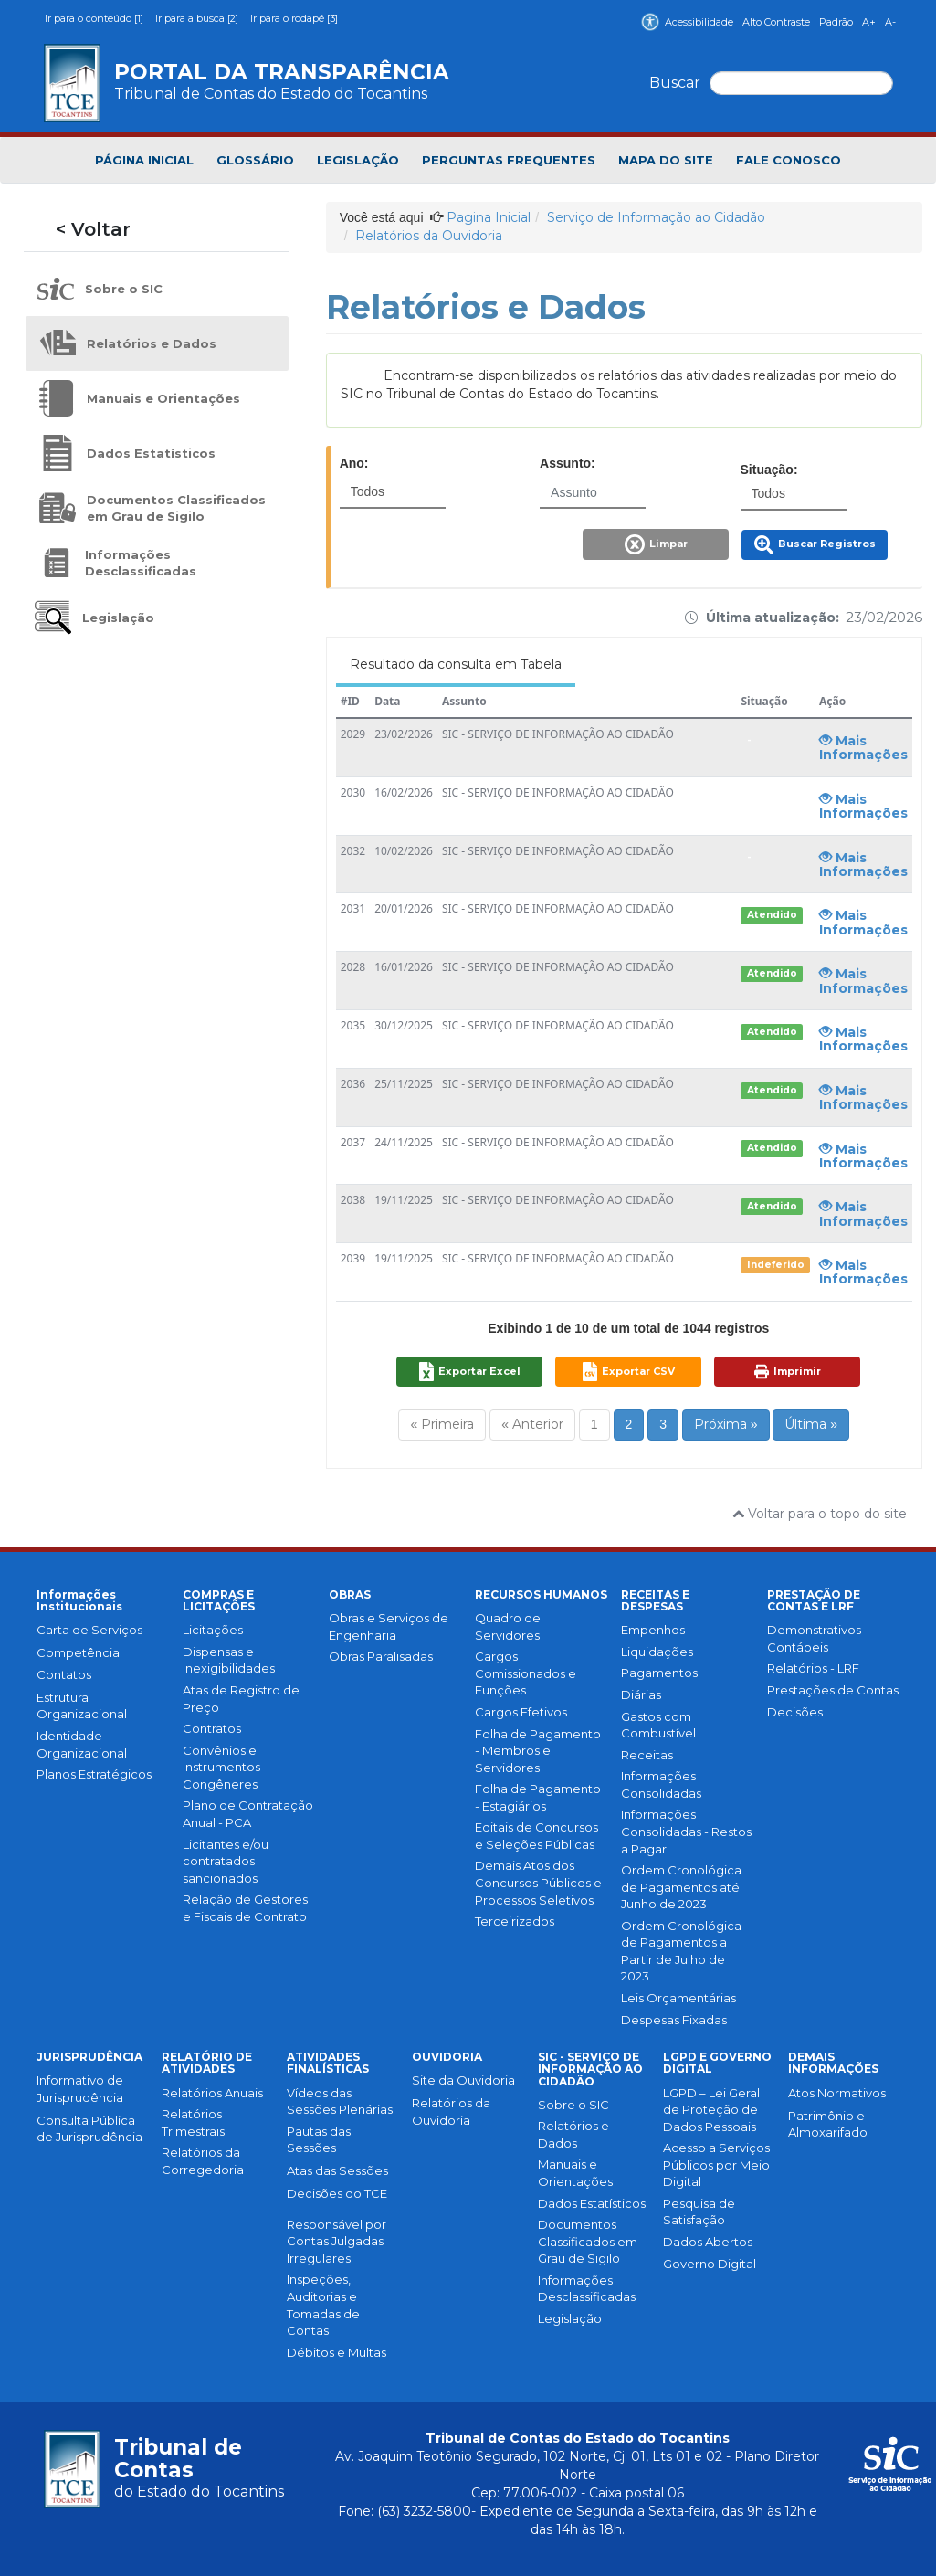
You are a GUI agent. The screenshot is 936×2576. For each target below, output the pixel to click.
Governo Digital (709, 2263)
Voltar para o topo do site (819, 1513)
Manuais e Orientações (575, 2173)
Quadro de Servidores (508, 1626)
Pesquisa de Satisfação (699, 2212)
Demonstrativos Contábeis (814, 1638)
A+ (869, 22)
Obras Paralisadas (381, 1656)
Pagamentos (659, 1672)
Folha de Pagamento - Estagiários (538, 1797)
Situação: (769, 469)
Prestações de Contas (833, 1690)
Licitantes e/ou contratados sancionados (225, 1861)
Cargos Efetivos (521, 1712)
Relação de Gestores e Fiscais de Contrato (245, 1908)
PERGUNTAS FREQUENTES (508, 160)
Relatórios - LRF (813, 1668)
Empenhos (653, 1629)
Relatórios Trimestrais (193, 2122)
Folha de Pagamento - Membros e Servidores (538, 1750)
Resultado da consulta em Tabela (456, 664)
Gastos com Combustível (658, 1725)
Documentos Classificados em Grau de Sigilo (587, 2241)
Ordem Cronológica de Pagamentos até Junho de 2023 (681, 1887)
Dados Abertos (707, 2241)
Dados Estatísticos (592, 2203)
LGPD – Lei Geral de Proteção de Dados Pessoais (711, 2109)
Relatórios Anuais (212, 2092)
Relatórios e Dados (573, 2134)
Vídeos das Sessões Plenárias (340, 2101)
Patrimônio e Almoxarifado (828, 2124)
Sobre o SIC (573, 2104)
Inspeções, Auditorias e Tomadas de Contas (323, 2305)
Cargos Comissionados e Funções (525, 1673)
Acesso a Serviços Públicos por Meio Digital (716, 2164)
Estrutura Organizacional (82, 1706)
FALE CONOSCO (788, 160)
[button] (657, 550)
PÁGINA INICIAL (144, 160)
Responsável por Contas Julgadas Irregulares (336, 2241)
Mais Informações (863, 748)
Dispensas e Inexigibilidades (229, 1660)
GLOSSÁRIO (255, 160)
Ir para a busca (198, 18)
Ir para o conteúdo (95, 18)
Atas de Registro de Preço (241, 1699)
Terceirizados (514, 1921)
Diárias (641, 1694)
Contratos (212, 1728)
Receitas (647, 1754)
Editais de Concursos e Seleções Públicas (536, 1836)
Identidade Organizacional (82, 1744)
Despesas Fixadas (674, 2019)
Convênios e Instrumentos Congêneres (221, 1767)
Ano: (354, 463)
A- (890, 22)
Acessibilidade (687, 22)
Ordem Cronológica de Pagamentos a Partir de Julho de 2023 (681, 1951)
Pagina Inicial (489, 217)
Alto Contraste (776, 22)
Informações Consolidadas (661, 1784)
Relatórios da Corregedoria (203, 2161)
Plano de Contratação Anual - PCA (248, 1814)
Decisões (795, 1712)
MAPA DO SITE (665, 160)
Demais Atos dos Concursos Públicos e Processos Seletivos (538, 1882)
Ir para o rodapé (294, 18)
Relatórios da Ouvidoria (428, 235)
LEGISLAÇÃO (358, 160)
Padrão (836, 22)
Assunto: (567, 463)
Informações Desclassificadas (587, 2289)
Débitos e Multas (336, 2352)
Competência (78, 1652)
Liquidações (657, 1651)
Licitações (213, 1629)
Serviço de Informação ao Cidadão (656, 217)
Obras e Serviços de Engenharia (388, 1626)
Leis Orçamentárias (678, 1997)
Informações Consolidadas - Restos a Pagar (686, 1831)
